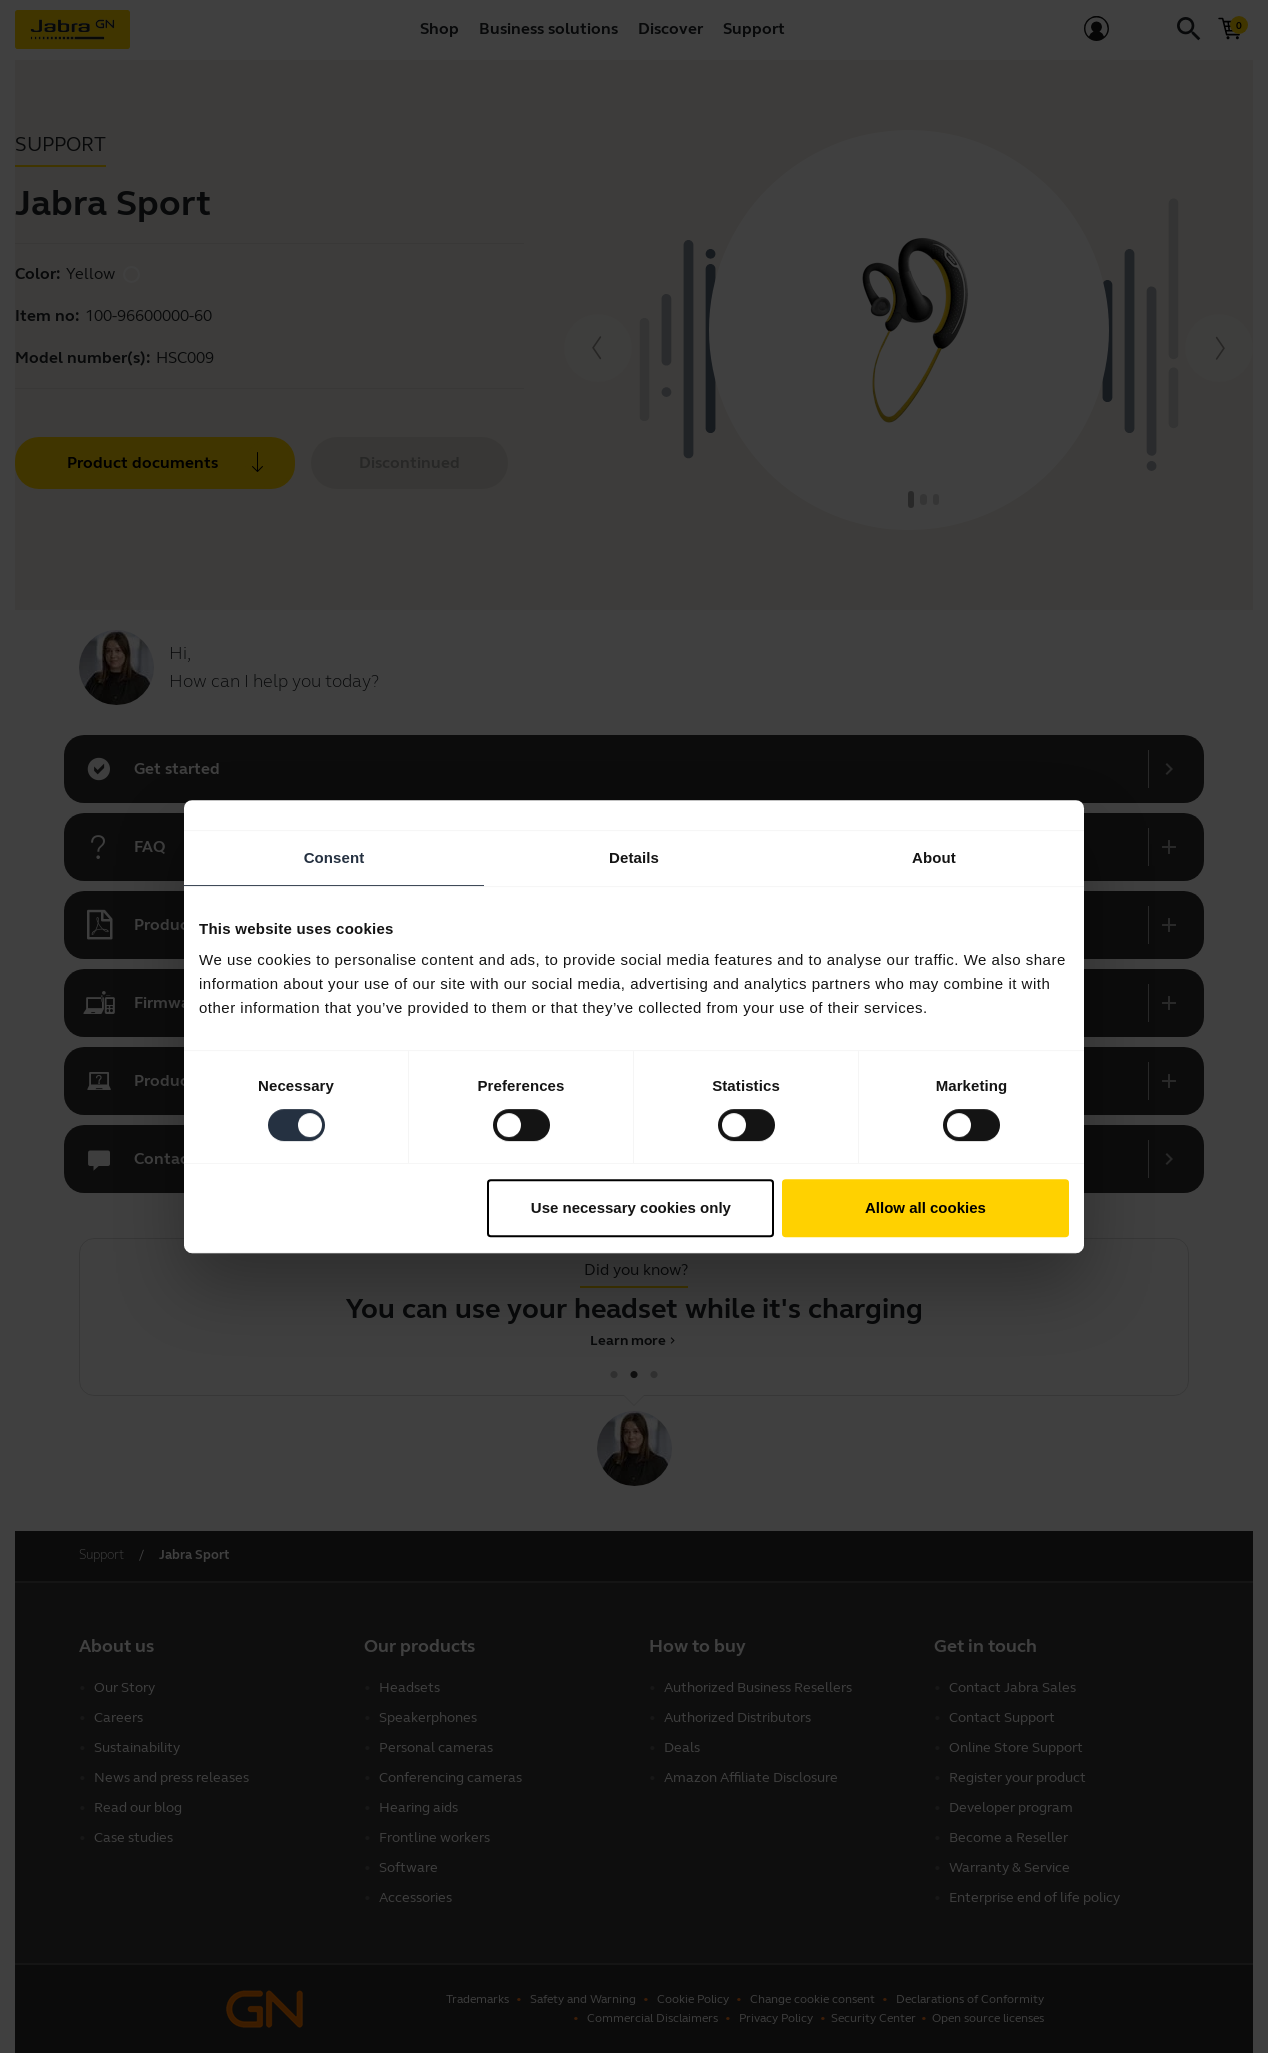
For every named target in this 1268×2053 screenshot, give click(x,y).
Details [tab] (634, 857)
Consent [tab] (334, 857)
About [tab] (934, 857)
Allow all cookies (925, 1207)
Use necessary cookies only (631, 1207)
